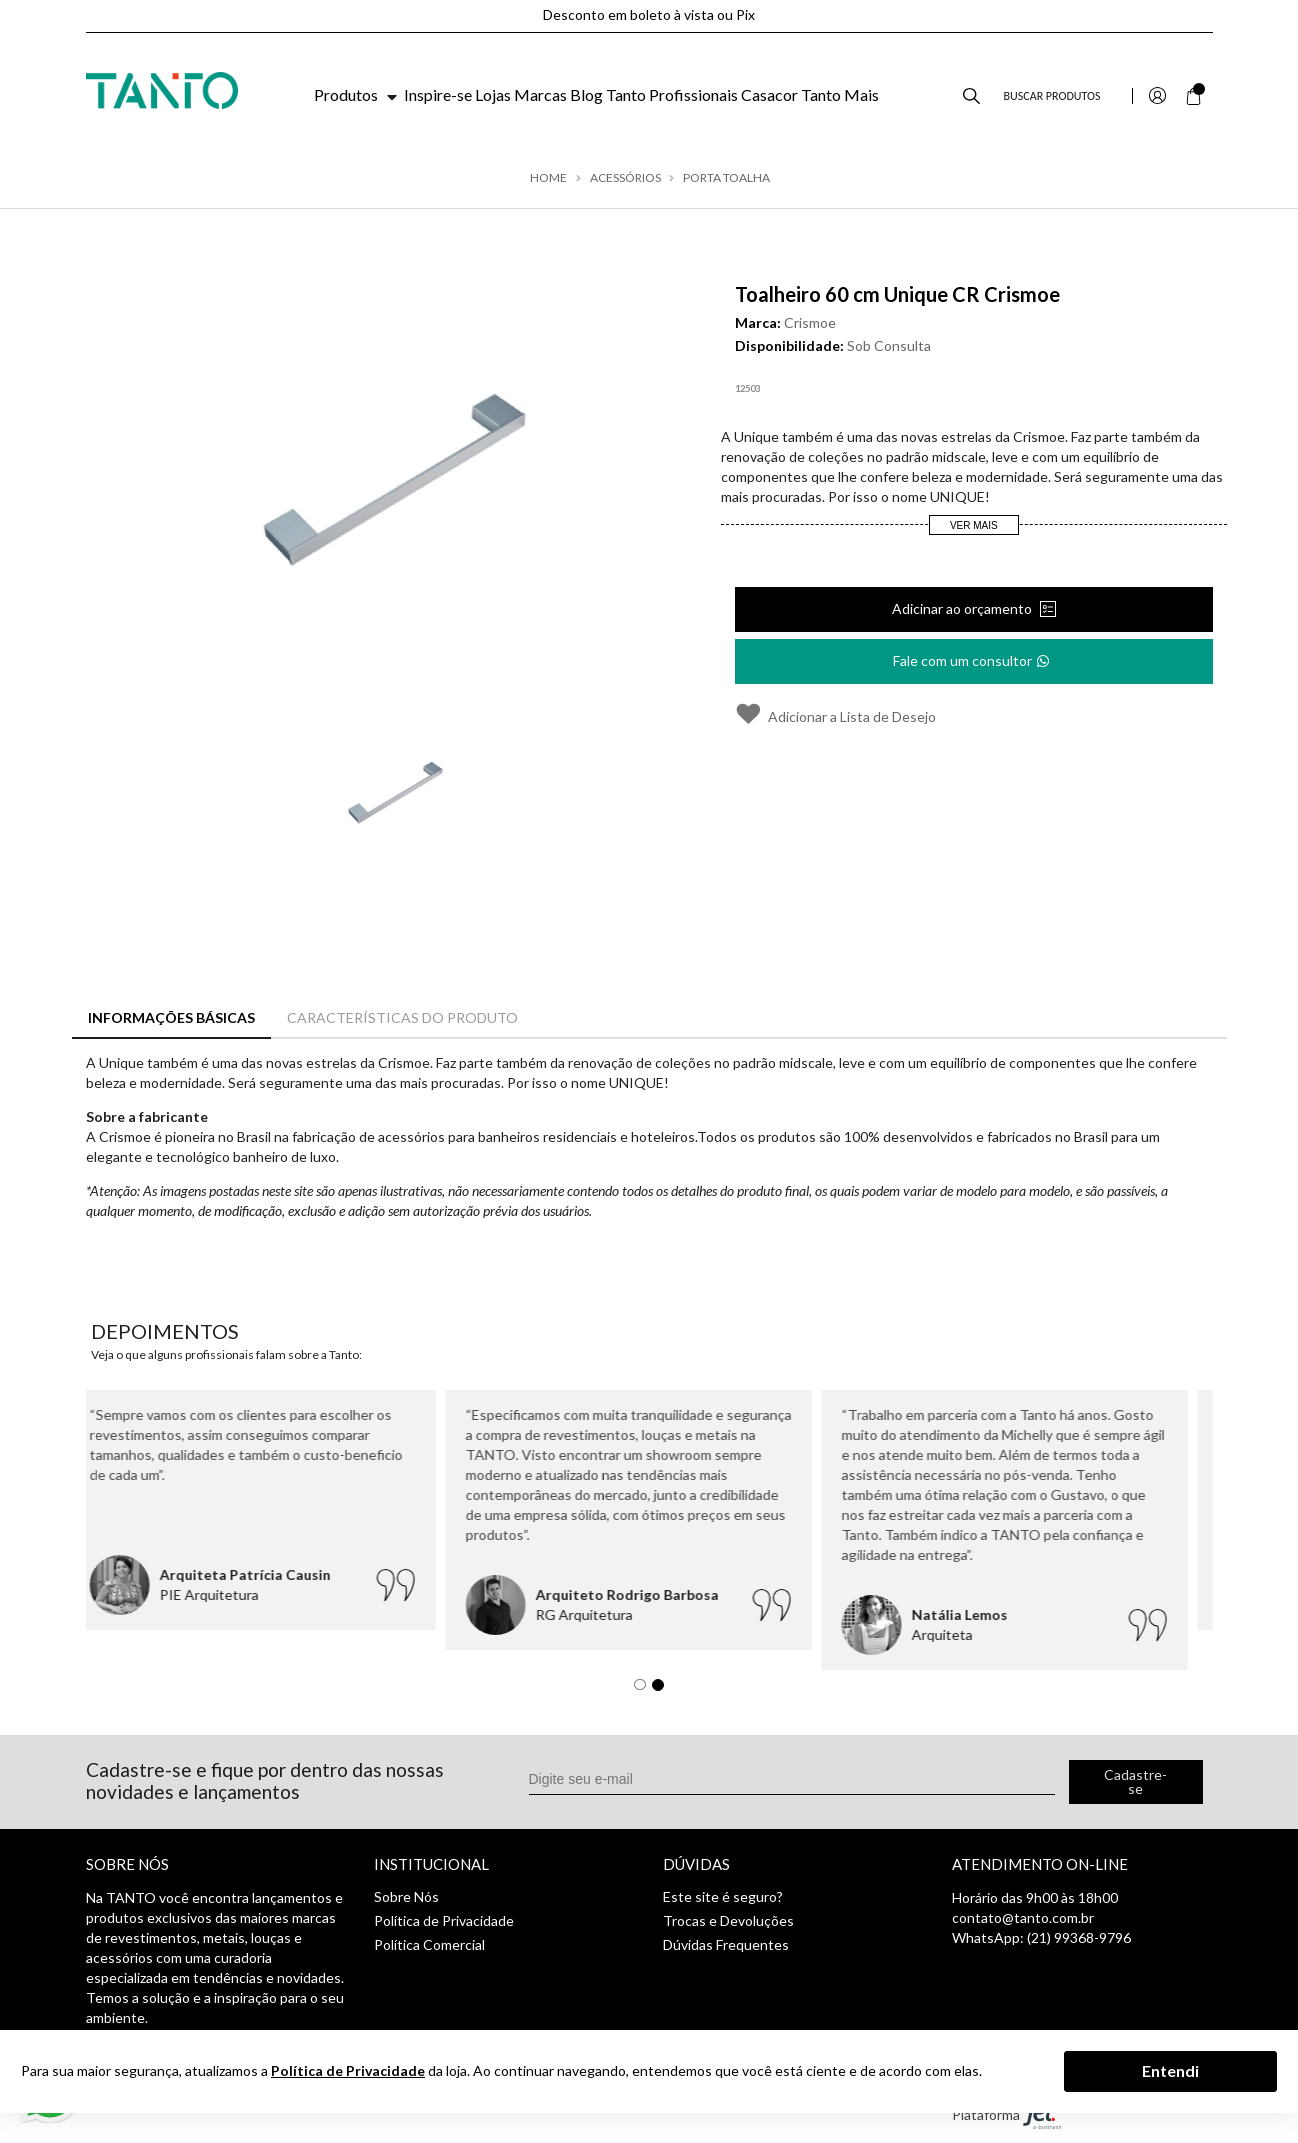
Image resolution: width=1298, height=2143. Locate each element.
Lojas (493, 94)
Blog (586, 94)
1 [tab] (645, 1690)
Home (548, 178)
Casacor (769, 94)
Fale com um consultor (972, 654)
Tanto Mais (840, 94)
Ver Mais (974, 525)
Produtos (357, 94)
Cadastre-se (1135, 1781)
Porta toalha (726, 178)
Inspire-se (438, 94)
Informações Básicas (171, 1017)
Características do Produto (402, 1017)
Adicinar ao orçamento (963, 608)
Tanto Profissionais (672, 94)
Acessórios (625, 178)
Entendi (1170, 2070)
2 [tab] (663, 1690)
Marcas (540, 94)
